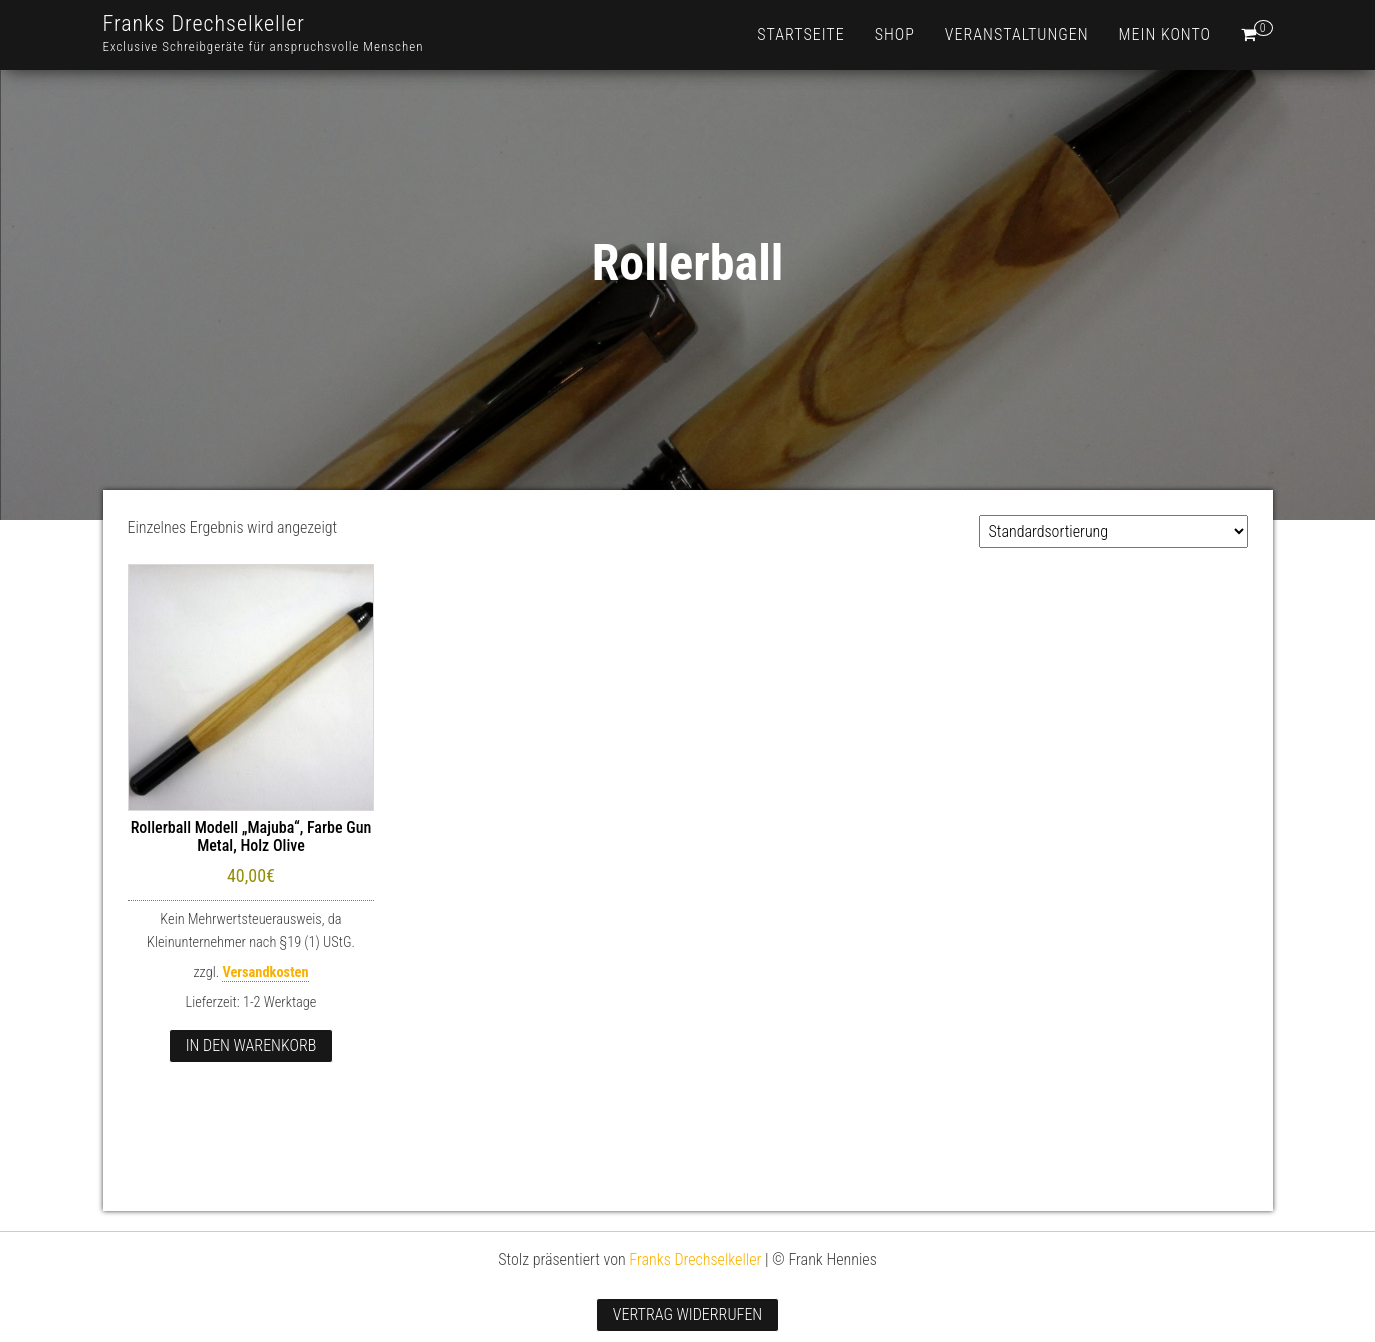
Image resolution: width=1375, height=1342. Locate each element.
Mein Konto (1165, 34)
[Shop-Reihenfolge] (1113, 531)
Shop (895, 34)
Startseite (800, 34)
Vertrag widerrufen (687, 1314)
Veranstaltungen (1017, 34)
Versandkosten (265, 972)
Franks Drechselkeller (204, 23)
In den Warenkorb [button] (251, 1045)
